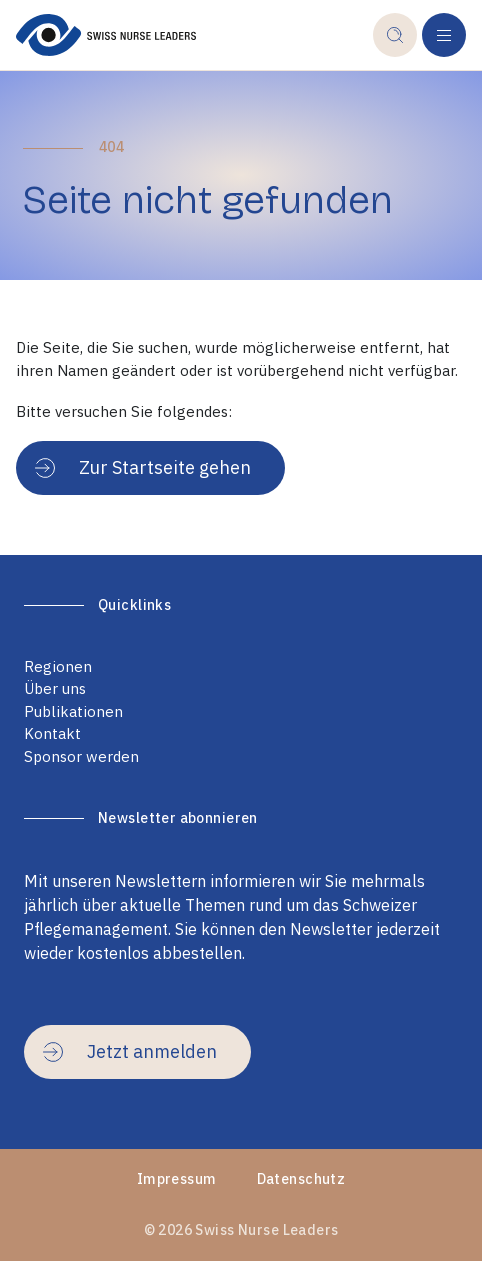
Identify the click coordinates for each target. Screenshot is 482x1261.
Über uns (55, 688)
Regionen (58, 666)
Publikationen (73, 711)
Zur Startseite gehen (143, 467)
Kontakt (52, 733)
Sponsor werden (81, 756)
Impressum (177, 1179)
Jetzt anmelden (130, 1051)
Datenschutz (301, 1179)
